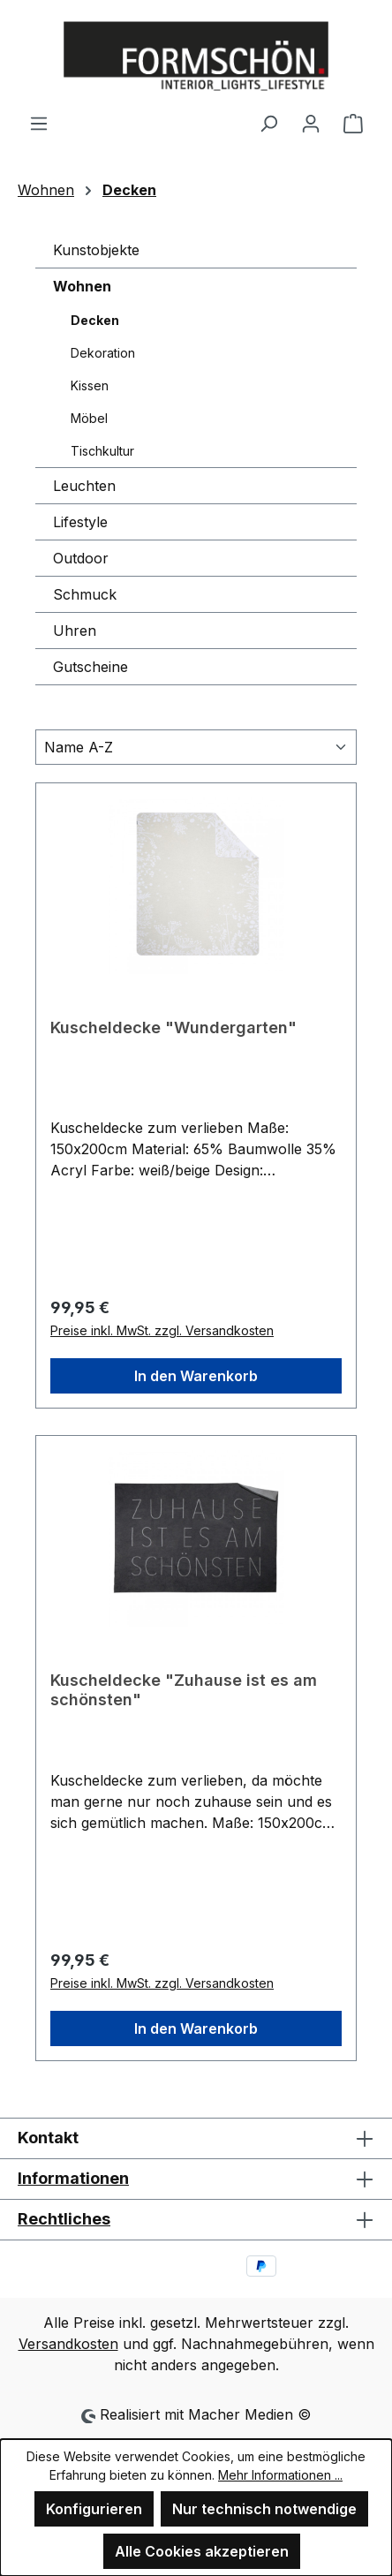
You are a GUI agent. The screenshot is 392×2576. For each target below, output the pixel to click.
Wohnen (82, 286)
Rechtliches (64, 2219)
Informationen (73, 2178)
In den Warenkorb (196, 1376)
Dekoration (103, 352)
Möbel (89, 418)
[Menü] (39, 122)
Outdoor (81, 558)
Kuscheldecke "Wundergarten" (173, 1027)
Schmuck (85, 594)
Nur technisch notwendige (264, 2509)
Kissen (90, 385)
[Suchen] (268, 122)
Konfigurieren (94, 2509)
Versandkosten (68, 2344)
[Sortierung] (196, 747)
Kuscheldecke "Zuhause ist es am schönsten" (183, 1690)
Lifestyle (80, 522)
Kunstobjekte (96, 250)
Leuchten (84, 486)
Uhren (74, 630)
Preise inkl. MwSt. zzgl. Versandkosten (162, 1330)
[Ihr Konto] (311, 122)
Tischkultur (102, 450)
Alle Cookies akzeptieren (202, 2551)
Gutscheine (90, 667)
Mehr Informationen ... (280, 2474)
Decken (95, 320)
